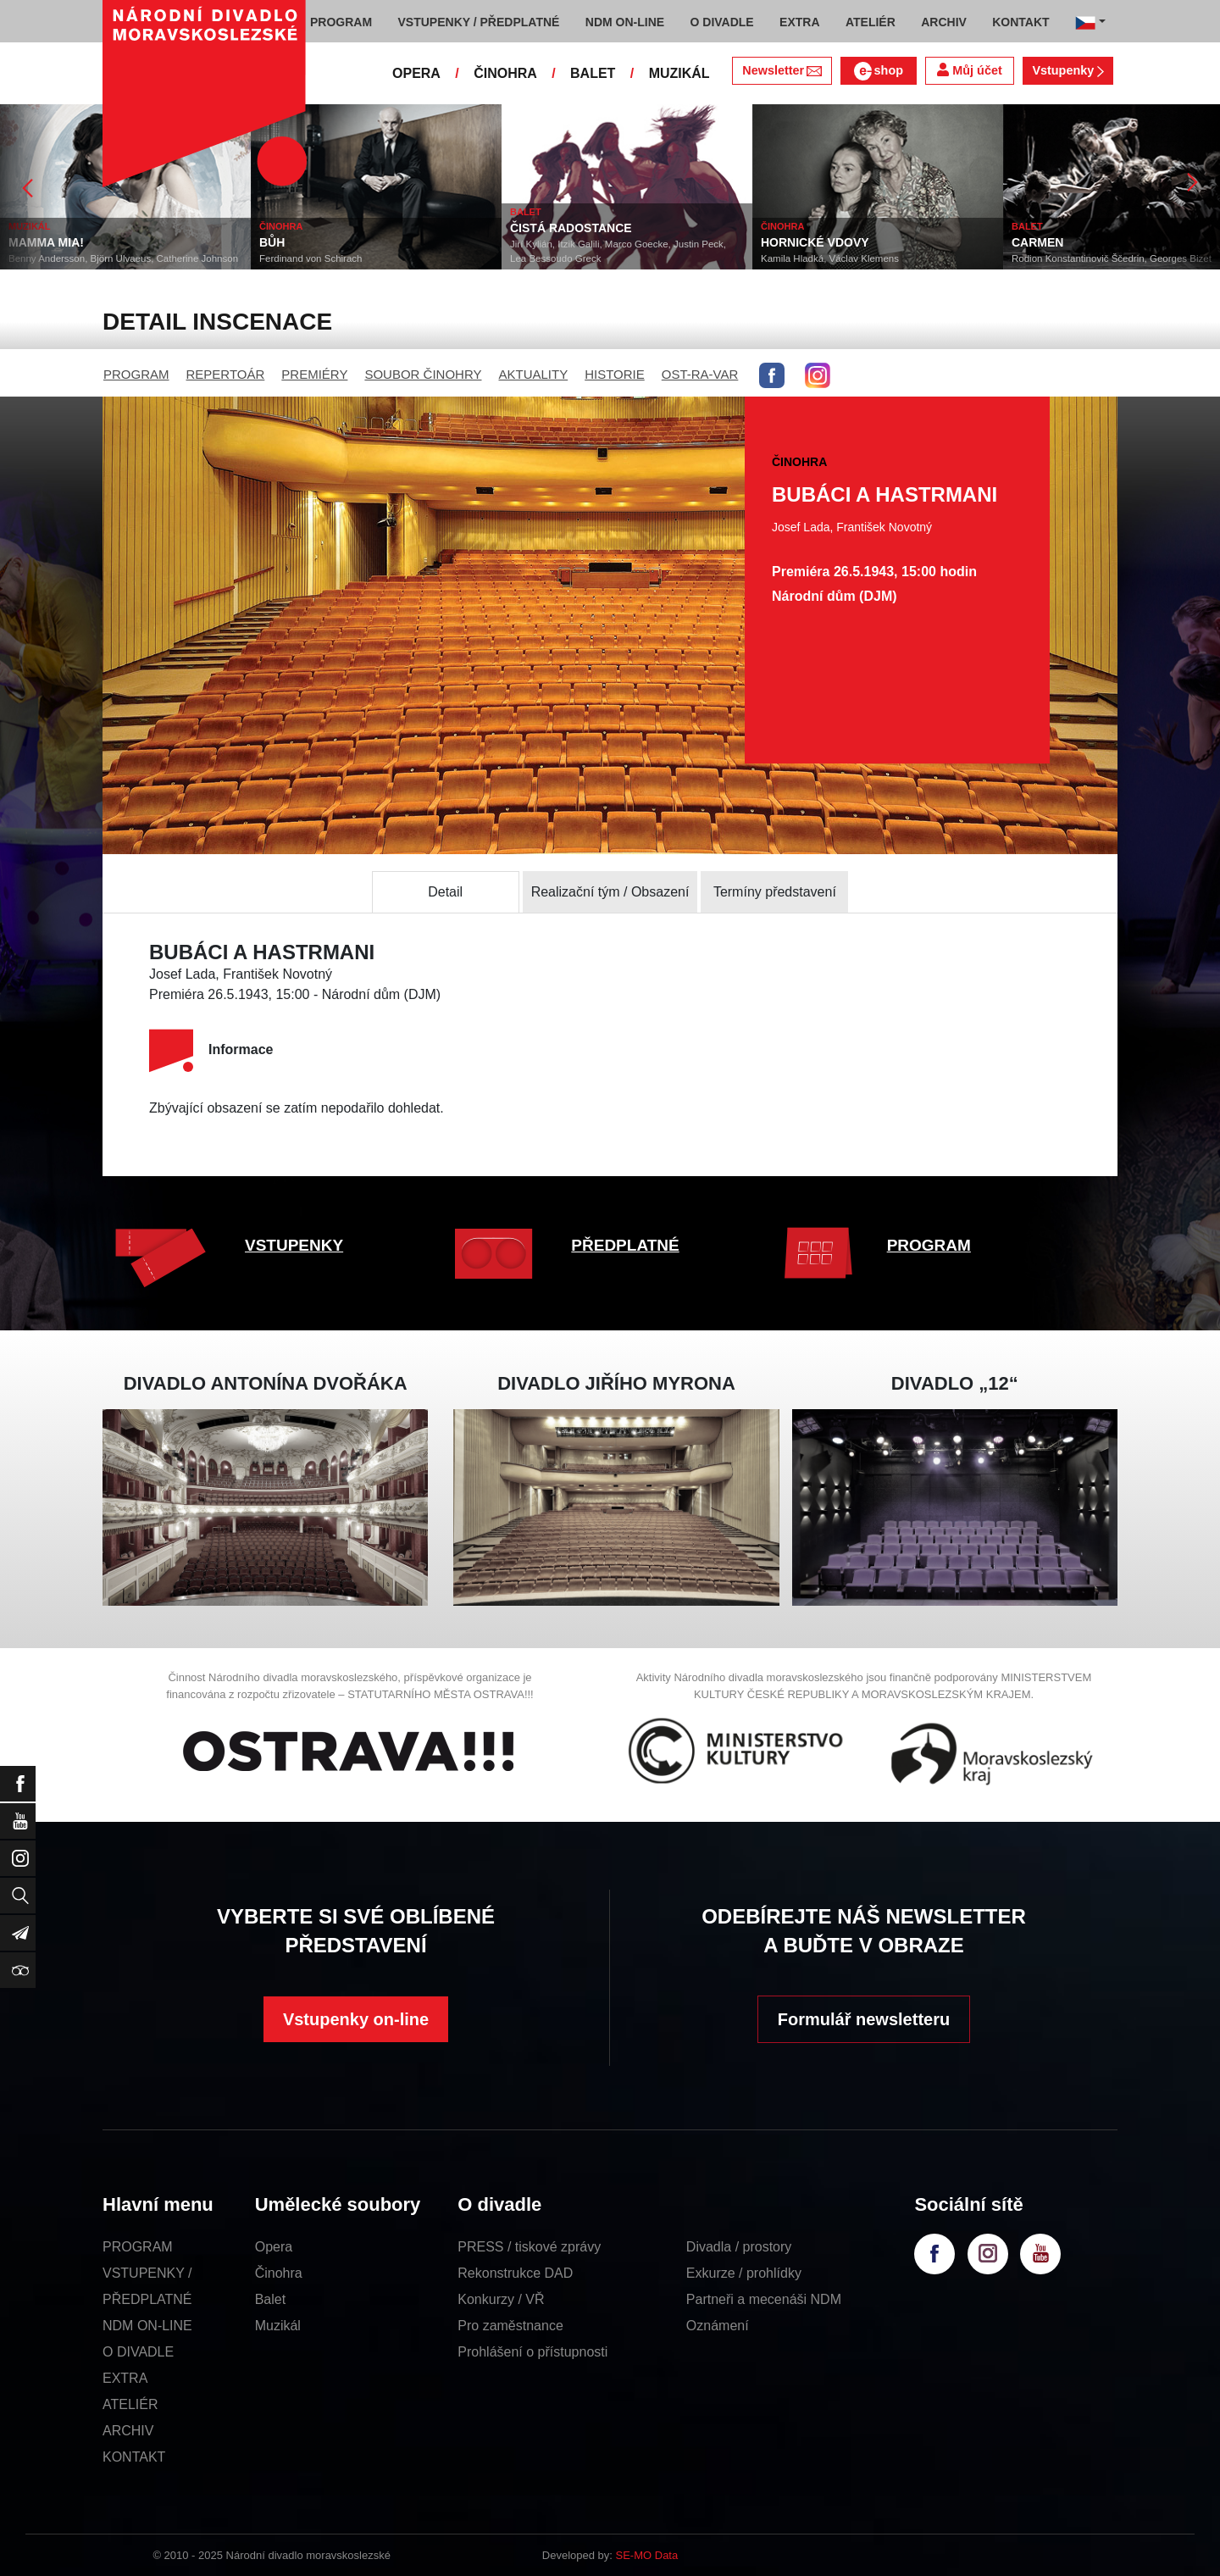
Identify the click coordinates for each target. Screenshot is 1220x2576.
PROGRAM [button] (341, 22)
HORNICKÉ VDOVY (815, 242)
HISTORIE (615, 374)
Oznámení (717, 2325)
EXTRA (125, 2378)
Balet (270, 2299)
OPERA (416, 73)
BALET (592, 73)
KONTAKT (134, 2457)
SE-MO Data (647, 2555)
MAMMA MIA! (46, 242)
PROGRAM (136, 374)
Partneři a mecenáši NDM (763, 2299)
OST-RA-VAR (700, 374)
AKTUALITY (533, 374)
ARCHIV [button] (944, 22)
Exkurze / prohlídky (743, 2273)
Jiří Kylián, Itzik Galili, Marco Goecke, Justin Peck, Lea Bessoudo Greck (618, 251)
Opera (273, 2247)
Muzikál (278, 2325)
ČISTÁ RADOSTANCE (571, 228)
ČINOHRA (505, 73)
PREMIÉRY (314, 374)
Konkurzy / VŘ (501, 2299)
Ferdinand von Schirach (310, 258)
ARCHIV (128, 2430)
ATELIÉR (130, 2404)
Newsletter (781, 70)
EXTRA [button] (799, 22)
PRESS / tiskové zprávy (529, 2247)
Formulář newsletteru (864, 2019)
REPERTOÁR (225, 374)
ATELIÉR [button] (871, 22)
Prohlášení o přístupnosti (532, 2352)
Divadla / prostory (739, 2247)
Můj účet (969, 70)
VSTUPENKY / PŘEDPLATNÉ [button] (479, 22)
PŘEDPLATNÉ (625, 1245)
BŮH (272, 242)
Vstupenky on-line (356, 2019)
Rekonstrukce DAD (515, 2273)
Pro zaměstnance (510, 2325)
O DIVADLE (138, 2352)
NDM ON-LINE (147, 2325)
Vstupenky (1067, 70)
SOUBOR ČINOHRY (422, 374)
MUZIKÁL (679, 73)
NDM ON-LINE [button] (624, 22)
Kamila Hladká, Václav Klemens (830, 258)
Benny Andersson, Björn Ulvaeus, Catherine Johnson (123, 258)
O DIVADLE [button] (722, 22)
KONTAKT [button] (1020, 22)
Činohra (278, 2273)
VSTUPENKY (294, 1245)
